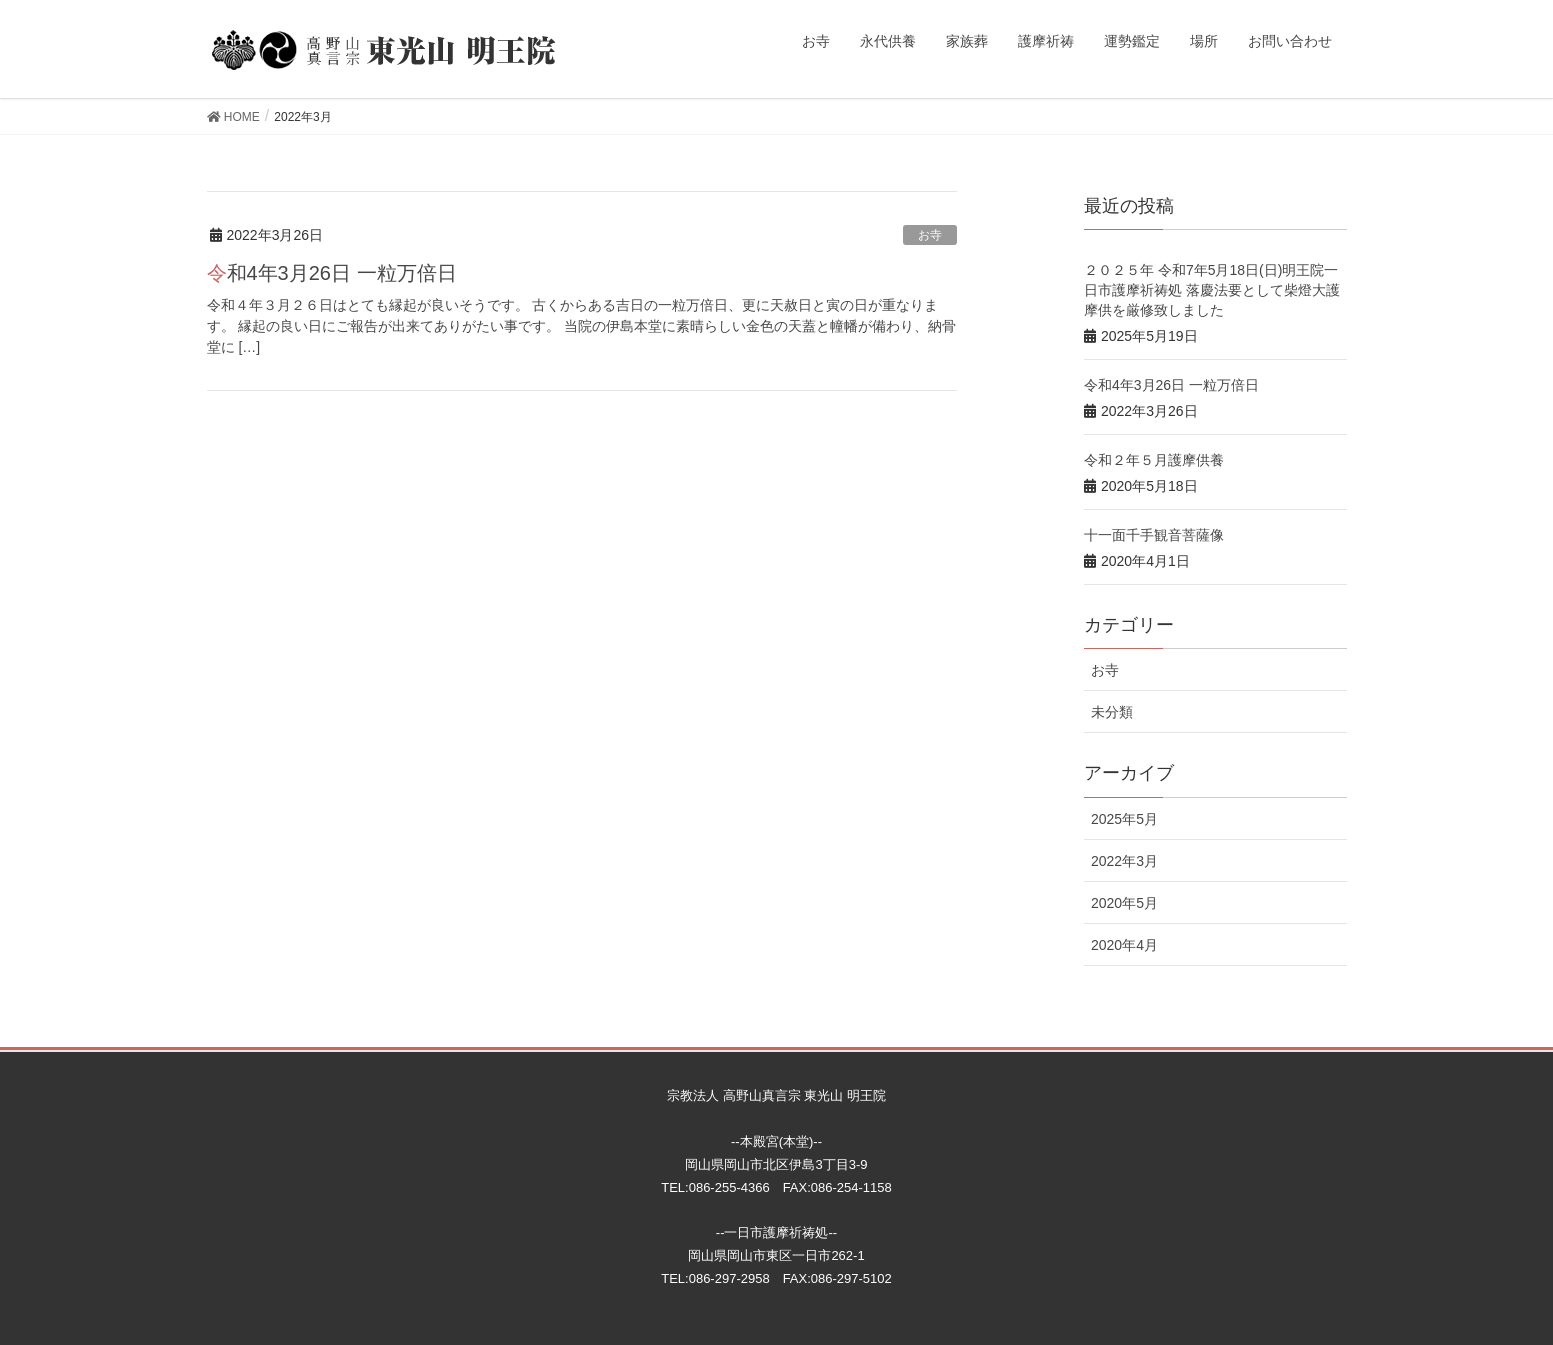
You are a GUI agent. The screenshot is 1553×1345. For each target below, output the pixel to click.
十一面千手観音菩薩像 (1154, 535)
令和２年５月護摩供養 (1154, 460)
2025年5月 (1124, 819)
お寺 (930, 235)
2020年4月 (1124, 945)
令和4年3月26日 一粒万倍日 (332, 273)
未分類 (1112, 712)
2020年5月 (1124, 903)
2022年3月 (1124, 861)
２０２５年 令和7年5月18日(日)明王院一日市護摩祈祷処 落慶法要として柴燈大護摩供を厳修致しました (1212, 289)
